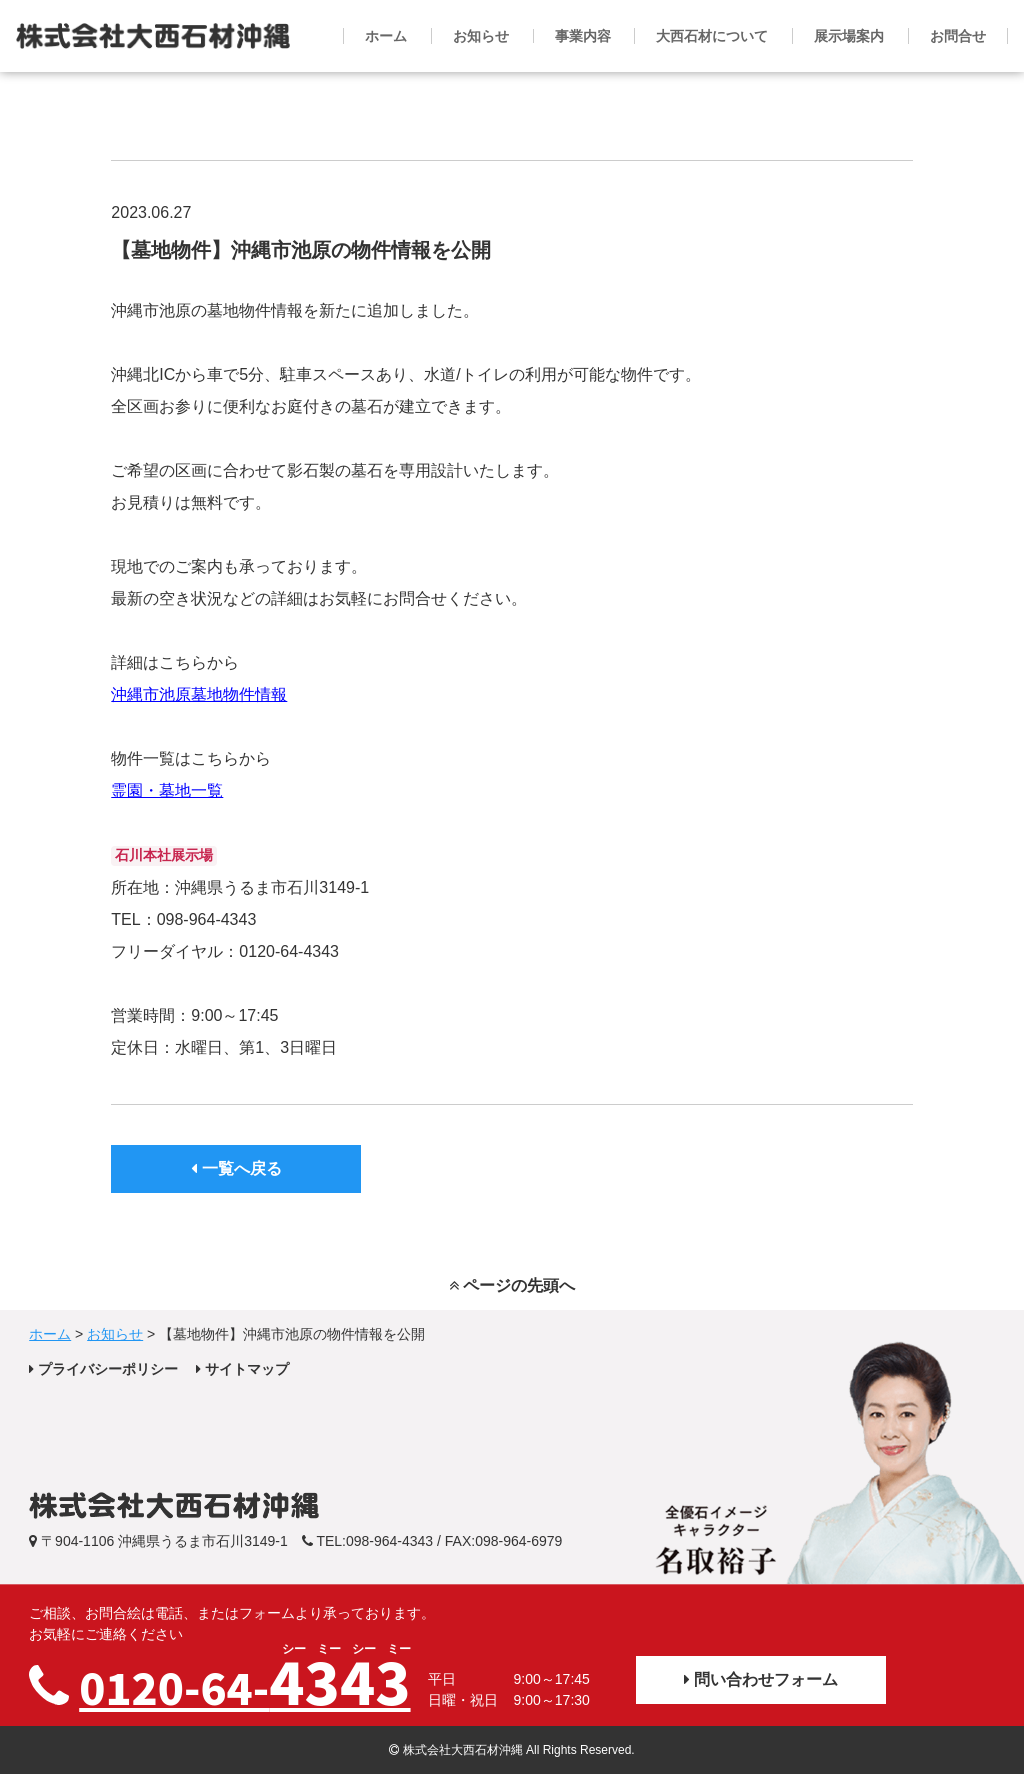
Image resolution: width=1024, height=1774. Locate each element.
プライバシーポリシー (103, 1369)
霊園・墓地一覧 (167, 790)
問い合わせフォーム (761, 1679)
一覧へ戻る (236, 1168)
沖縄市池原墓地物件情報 (199, 694)
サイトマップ (242, 1369)
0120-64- (244, 1680)
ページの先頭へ (512, 1285)
